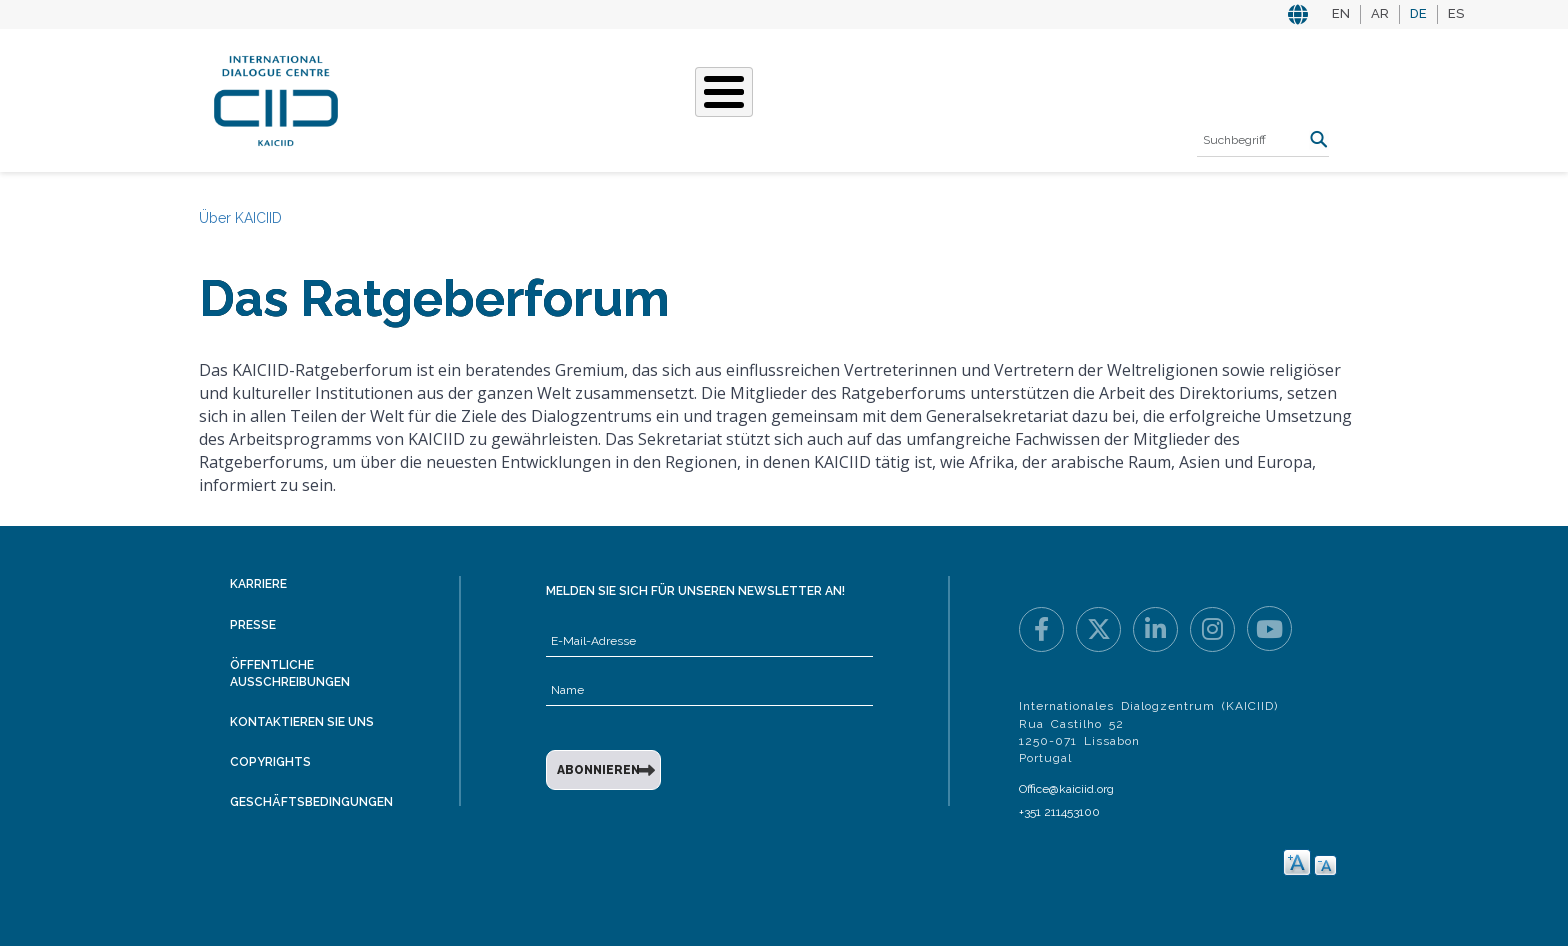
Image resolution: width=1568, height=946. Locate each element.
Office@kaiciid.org (1066, 789)
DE (1418, 13)
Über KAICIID (428, 98)
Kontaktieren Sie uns (302, 722)
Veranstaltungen (893, 98)
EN (1341, 13)
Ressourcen (1040, 98)
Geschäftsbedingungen (311, 802)
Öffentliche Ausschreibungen (290, 673)
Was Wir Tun (550, 98)
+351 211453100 (1059, 812)
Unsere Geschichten (710, 98)
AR (1380, 13)
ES (1456, 13)
